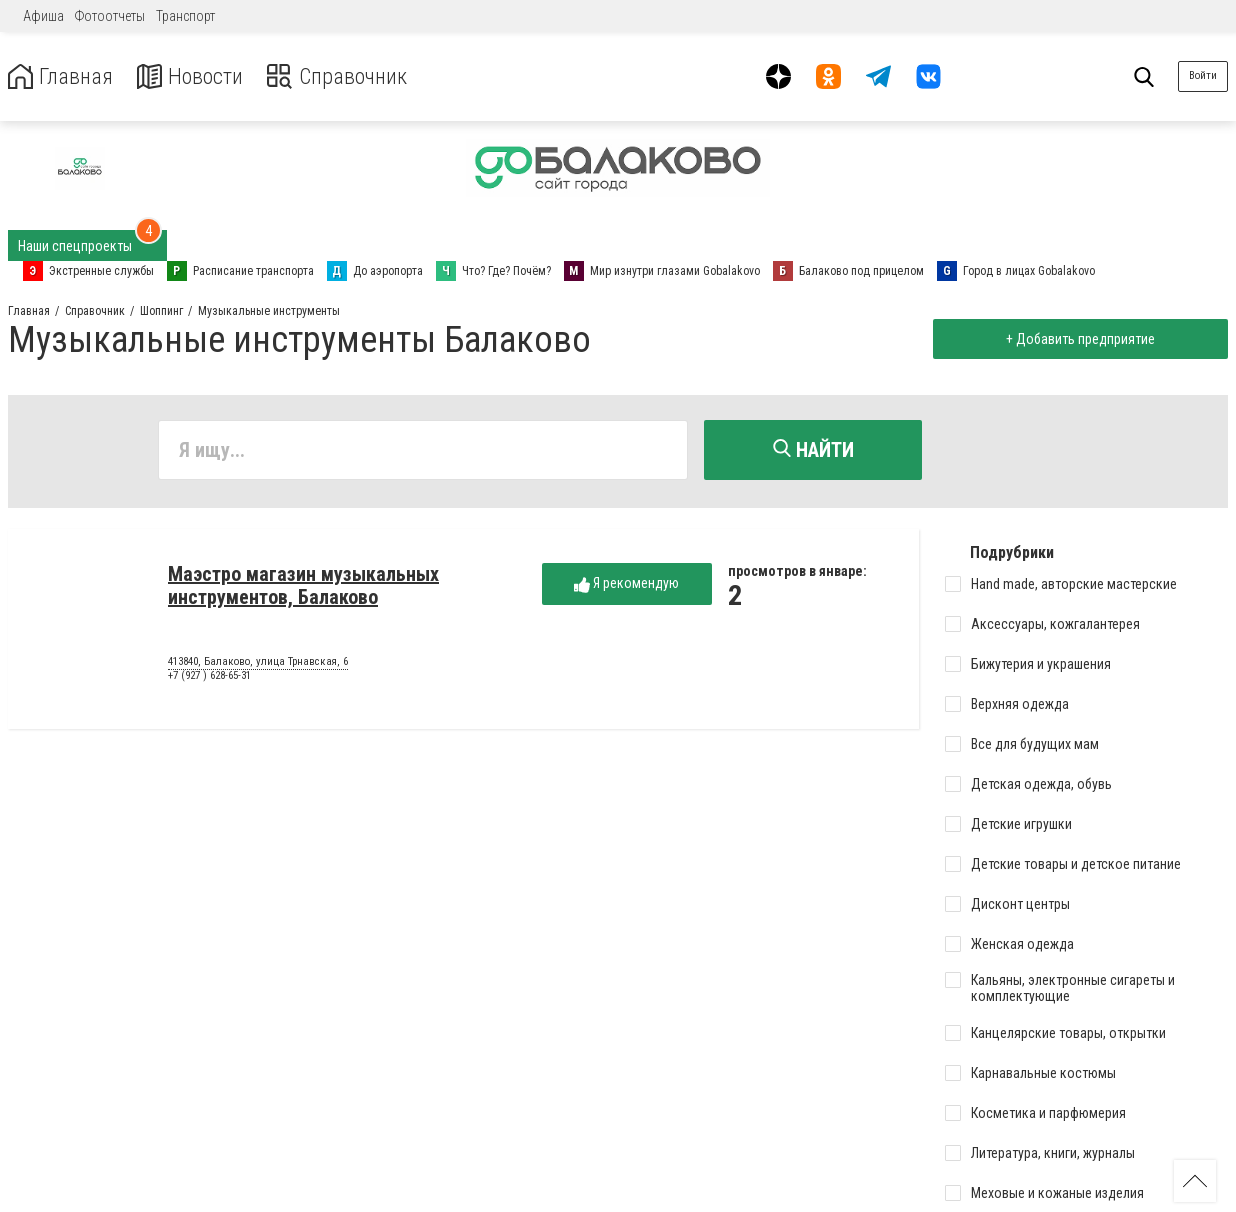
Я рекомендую (626, 586)
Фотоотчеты (110, 16)
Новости (198, 76)
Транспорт (185, 16)
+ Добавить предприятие (1078, 339)
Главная (63, 76)
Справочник (353, 76)
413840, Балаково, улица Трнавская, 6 (258, 665)
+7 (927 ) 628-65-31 (209, 678)
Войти (1203, 75)
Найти (813, 450)
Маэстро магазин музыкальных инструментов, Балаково (303, 588)
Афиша (43, 16)
